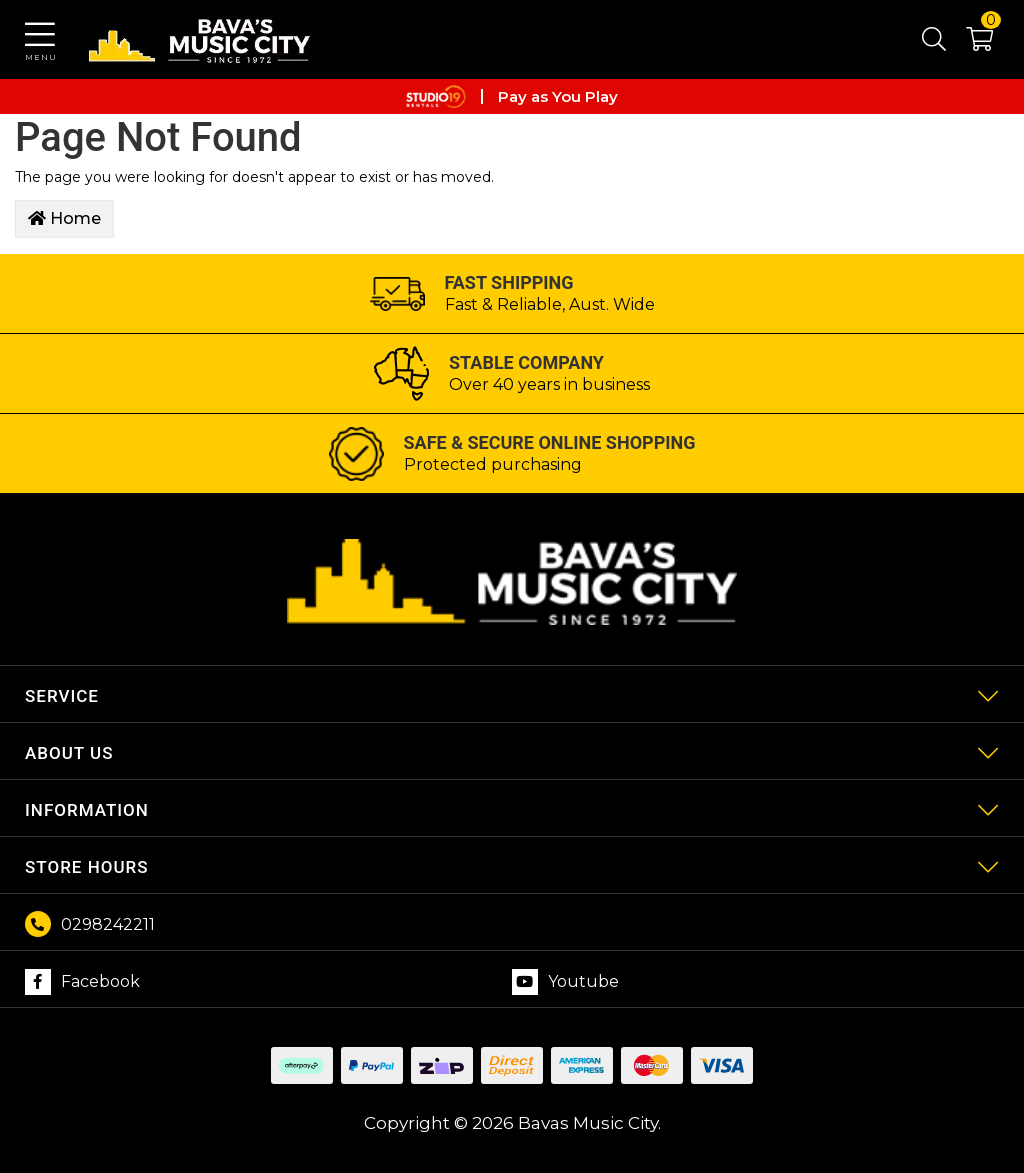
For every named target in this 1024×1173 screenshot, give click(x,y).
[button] (969, 43)
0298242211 (108, 924)
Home (64, 218)
